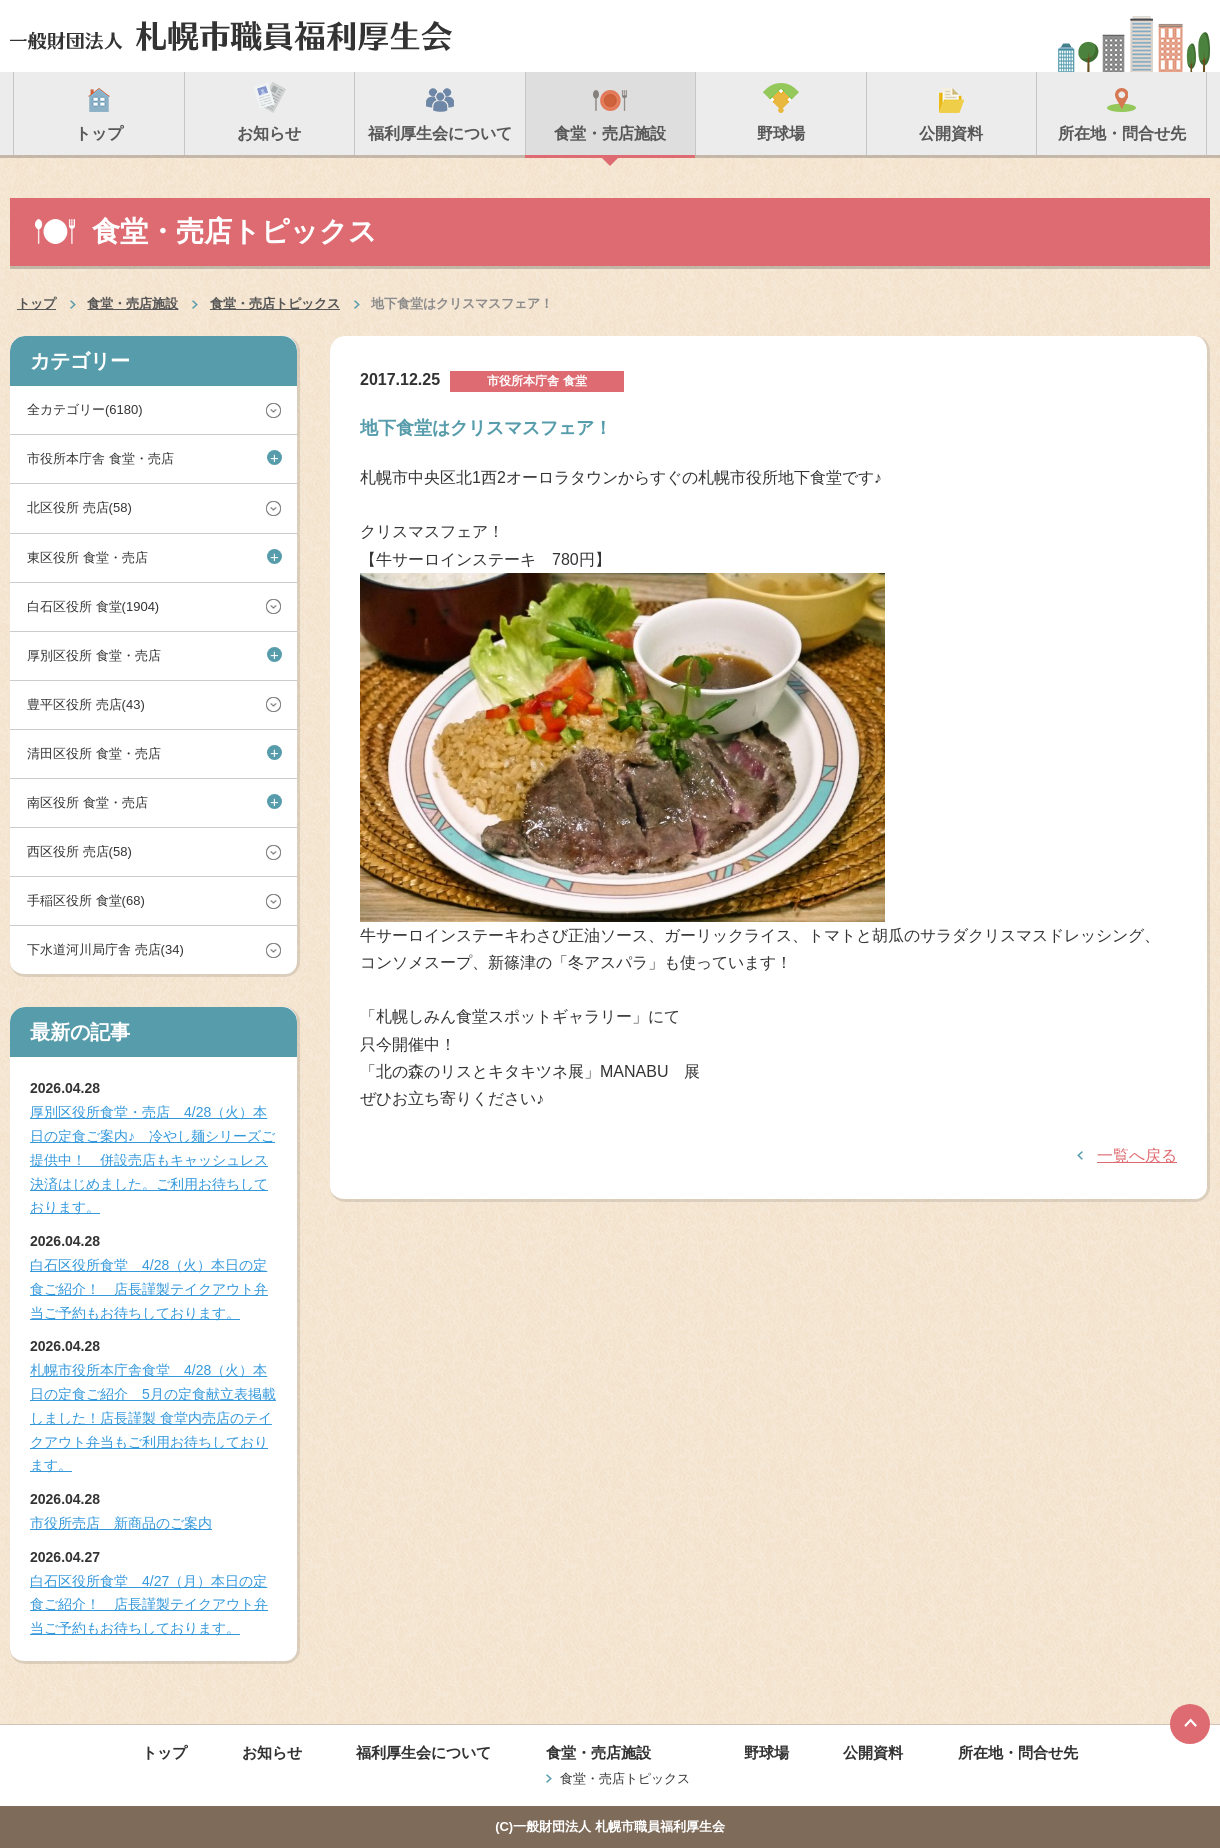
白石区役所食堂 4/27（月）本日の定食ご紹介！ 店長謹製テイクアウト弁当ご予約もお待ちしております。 (149, 1605)
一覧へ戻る (1137, 1155)
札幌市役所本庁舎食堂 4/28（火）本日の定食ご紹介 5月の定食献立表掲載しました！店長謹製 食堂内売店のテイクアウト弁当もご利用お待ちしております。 (153, 1417)
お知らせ (272, 1752)
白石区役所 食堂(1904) (93, 606)
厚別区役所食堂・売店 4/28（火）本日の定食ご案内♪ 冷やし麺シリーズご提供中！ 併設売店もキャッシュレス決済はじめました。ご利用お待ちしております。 (152, 1159)
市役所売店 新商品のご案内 (121, 1523)
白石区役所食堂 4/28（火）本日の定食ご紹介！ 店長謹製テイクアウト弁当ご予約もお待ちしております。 (149, 1289)
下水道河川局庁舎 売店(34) (105, 949)
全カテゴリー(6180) (85, 409)
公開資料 (873, 1752)
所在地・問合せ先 (1018, 1752)
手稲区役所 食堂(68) (86, 900)
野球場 (766, 1752)
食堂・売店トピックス (275, 303)
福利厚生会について (423, 1752)
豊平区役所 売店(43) (86, 704)
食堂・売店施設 (132, 303)
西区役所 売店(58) (79, 851)
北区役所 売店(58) (79, 507)
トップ (36, 303)
